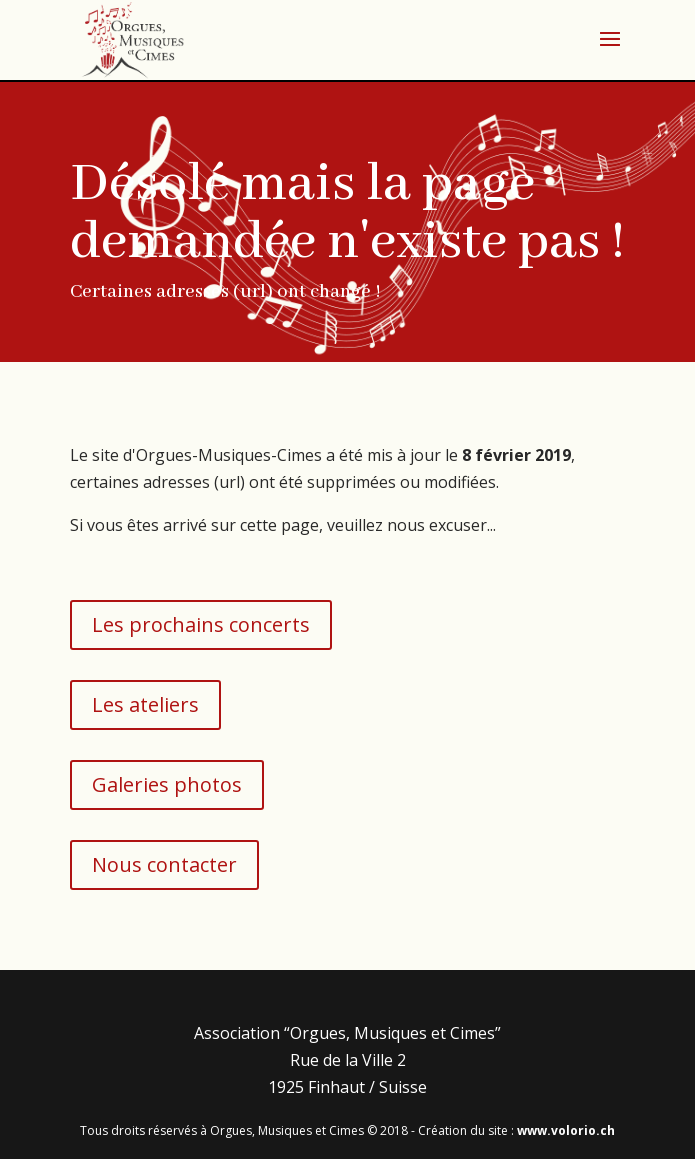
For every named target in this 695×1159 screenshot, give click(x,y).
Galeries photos (167, 784)
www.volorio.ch (566, 1130)
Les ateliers (145, 704)
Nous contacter (164, 864)
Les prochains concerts (201, 624)
